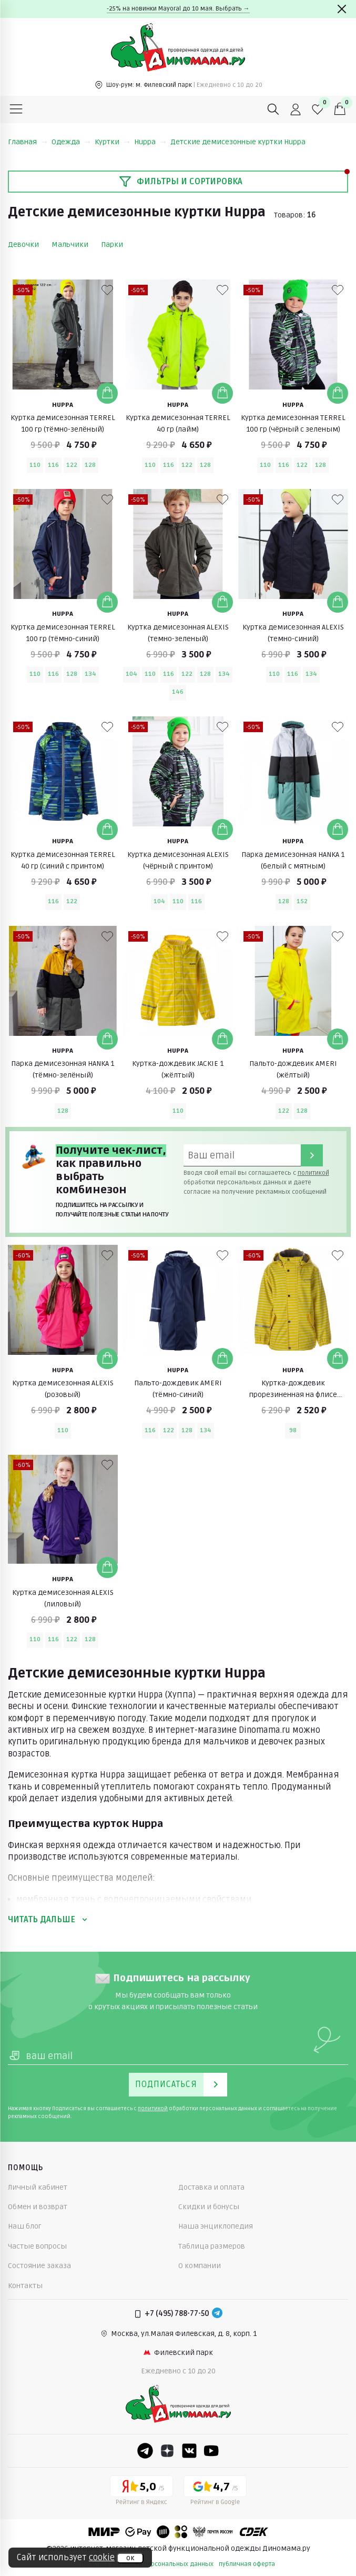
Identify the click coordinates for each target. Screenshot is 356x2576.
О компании (199, 2265)
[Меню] (16, 109)
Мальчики (70, 244)
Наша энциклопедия (215, 2226)
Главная (27, 141)
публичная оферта (247, 2564)
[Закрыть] (341, 9)
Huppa (150, 141)
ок (130, 2558)
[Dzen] (167, 2450)
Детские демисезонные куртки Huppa (238, 141)
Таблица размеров (211, 2246)
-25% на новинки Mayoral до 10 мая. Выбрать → (178, 9)
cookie (102, 2557)
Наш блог (25, 2226)
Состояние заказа (39, 2265)
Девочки (23, 244)
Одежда (71, 141)
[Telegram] (217, 2314)
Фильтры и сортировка (180, 181)
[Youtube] (211, 2450)
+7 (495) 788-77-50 (177, 2313)
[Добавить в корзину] (107, 393)
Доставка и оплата (211, 2187)
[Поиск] (273, 109)
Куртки (112, 141)
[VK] (189, 2450)
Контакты (25, 2285)
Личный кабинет (37, 2187)
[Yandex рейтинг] (141, 2492)
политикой (313, 1173)
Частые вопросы (37, 2246)
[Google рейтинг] (215, 2492)
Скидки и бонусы (208, 2206)
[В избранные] (107, 290)
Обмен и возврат (37, 2206)
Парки (112, 244)
